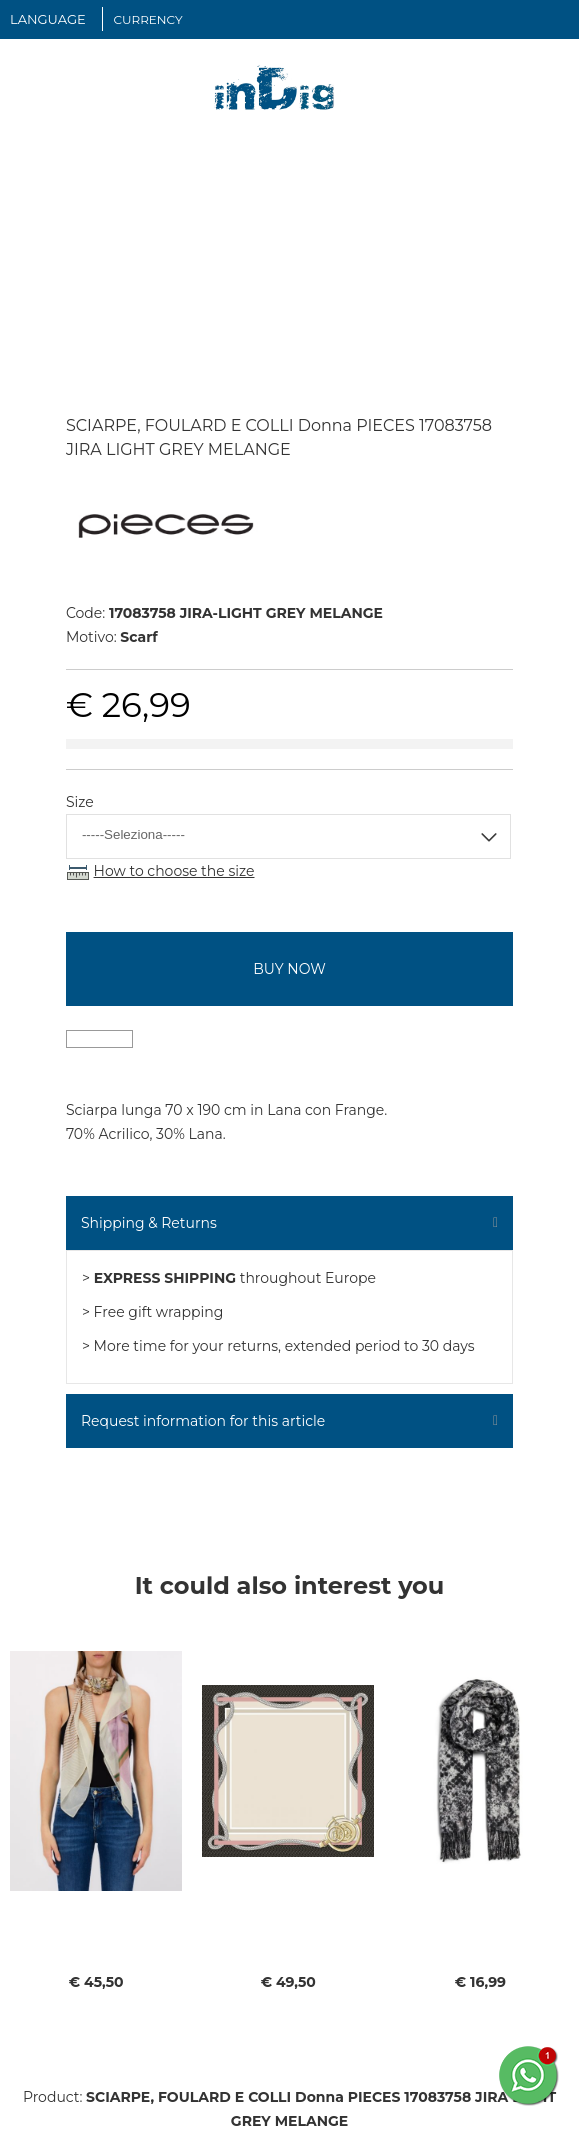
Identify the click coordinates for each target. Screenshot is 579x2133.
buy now (289, 969)
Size (80, 802)
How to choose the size (174, 871)
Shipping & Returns (149, 1223)
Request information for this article (203, 1421)
